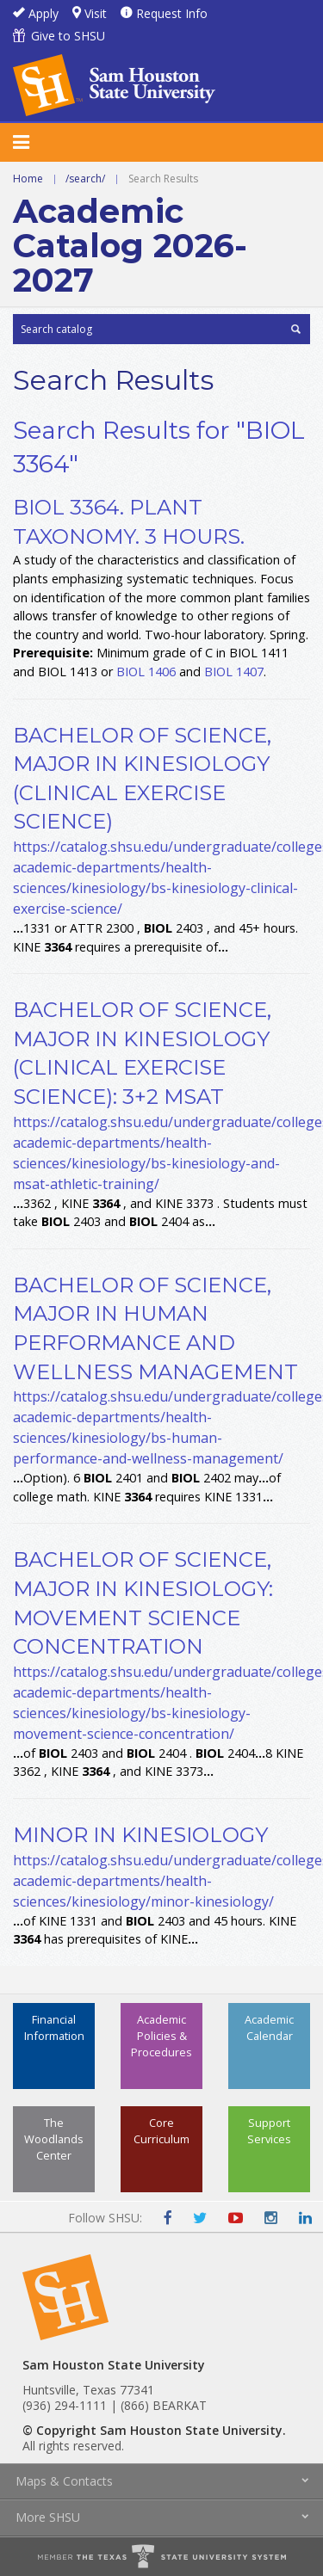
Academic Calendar (269, 2027)
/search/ (85, 178)
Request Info (172, 13)
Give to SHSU (68, 36)
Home (28, 178)
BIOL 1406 (146, 671)
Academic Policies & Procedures (161, 2036)
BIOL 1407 (234, 671)
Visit (95, 13)
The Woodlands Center (54, 2139)
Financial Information (54, 2027)
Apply (43, 13)
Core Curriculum (161, 2131)
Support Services (269, 2131)
